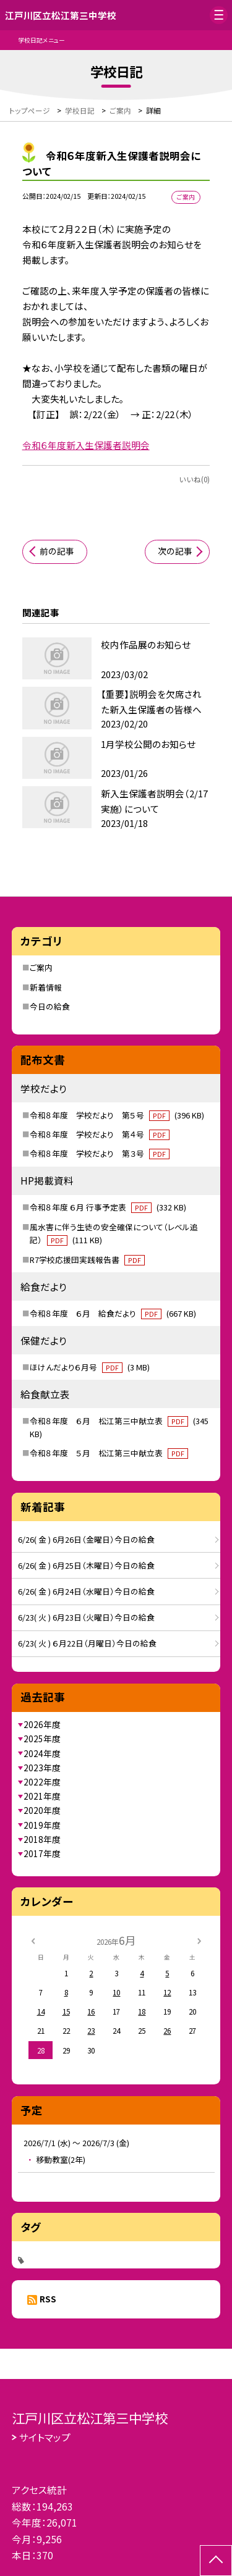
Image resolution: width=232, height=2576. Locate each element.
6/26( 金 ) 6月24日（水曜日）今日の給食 (86, 1591)
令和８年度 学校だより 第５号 (117, 1115)
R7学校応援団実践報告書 (87, 1259)
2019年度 (42, 1825)
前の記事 (57, 551)
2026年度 (42, 1724)
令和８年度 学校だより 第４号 (100, 1134)
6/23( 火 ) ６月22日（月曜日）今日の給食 (87, 1643)
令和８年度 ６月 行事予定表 (108, 1207)
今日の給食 (50, 1006)
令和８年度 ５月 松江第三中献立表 (109, 1453)
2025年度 (42, 1738)
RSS (48, 2299)
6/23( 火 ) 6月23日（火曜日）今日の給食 (86, 1617)
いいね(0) (194, 479)
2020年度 (42, 1810)
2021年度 (42, 1796)
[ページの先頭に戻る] (215, 2560)
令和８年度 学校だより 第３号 (100, 1153)
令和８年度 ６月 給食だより (113, 1313)
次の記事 (175, 551)
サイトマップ (45, 2437)
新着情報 (46, 987)
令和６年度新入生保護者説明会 (86, 444)
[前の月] (33, 1939)
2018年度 (42, 1839)
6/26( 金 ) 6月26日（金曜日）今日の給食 (86, 1539)
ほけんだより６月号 (90, 1367)
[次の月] (199, 1939)
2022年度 (42, 1782)
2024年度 (42, 1753)
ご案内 (41, 967)
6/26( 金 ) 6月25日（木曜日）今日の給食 (86, 1565)
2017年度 (42, 1853)
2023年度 (42, 1767)
